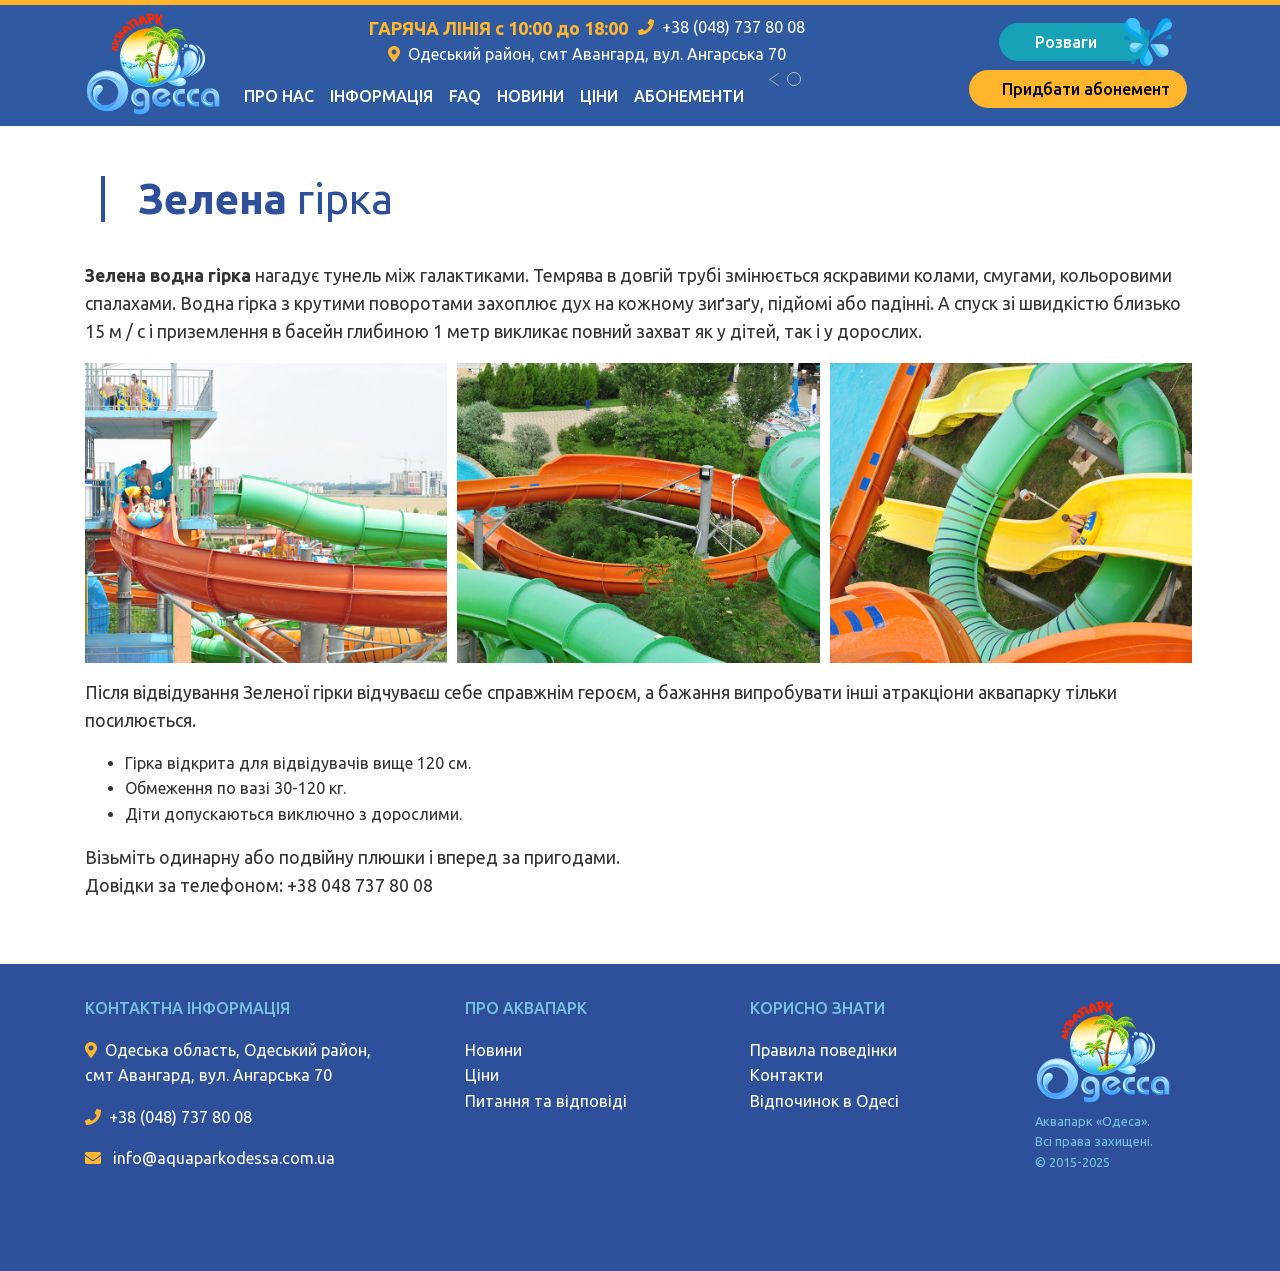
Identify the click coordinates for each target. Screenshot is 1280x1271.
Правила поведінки (823, 1050)
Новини (530, 96)
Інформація (381, 96)
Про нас (279, 96)
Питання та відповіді (546, 1101)
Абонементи (689, 96)
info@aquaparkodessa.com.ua (222, 1158)
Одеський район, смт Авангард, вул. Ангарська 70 (597, 54)
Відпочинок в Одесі (824, 1101)
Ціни (599, 96)
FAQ (465, 96)
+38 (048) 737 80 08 (733, 27)
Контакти (786, 1075)
